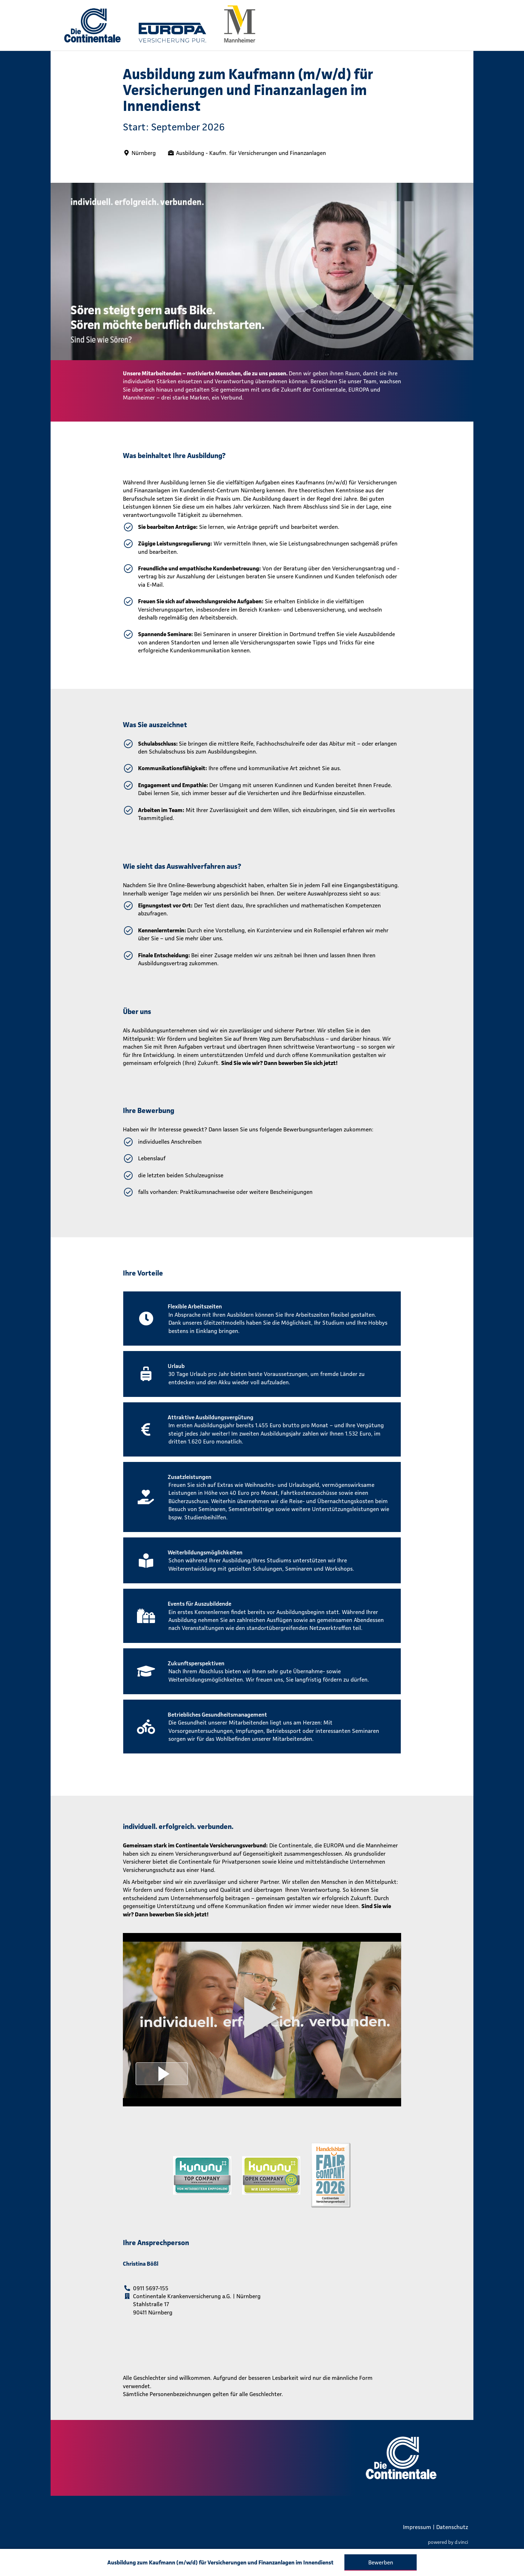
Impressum (417, 2526)
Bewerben (380, 2562)
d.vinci (461, 2542)
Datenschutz (452, 2526)
